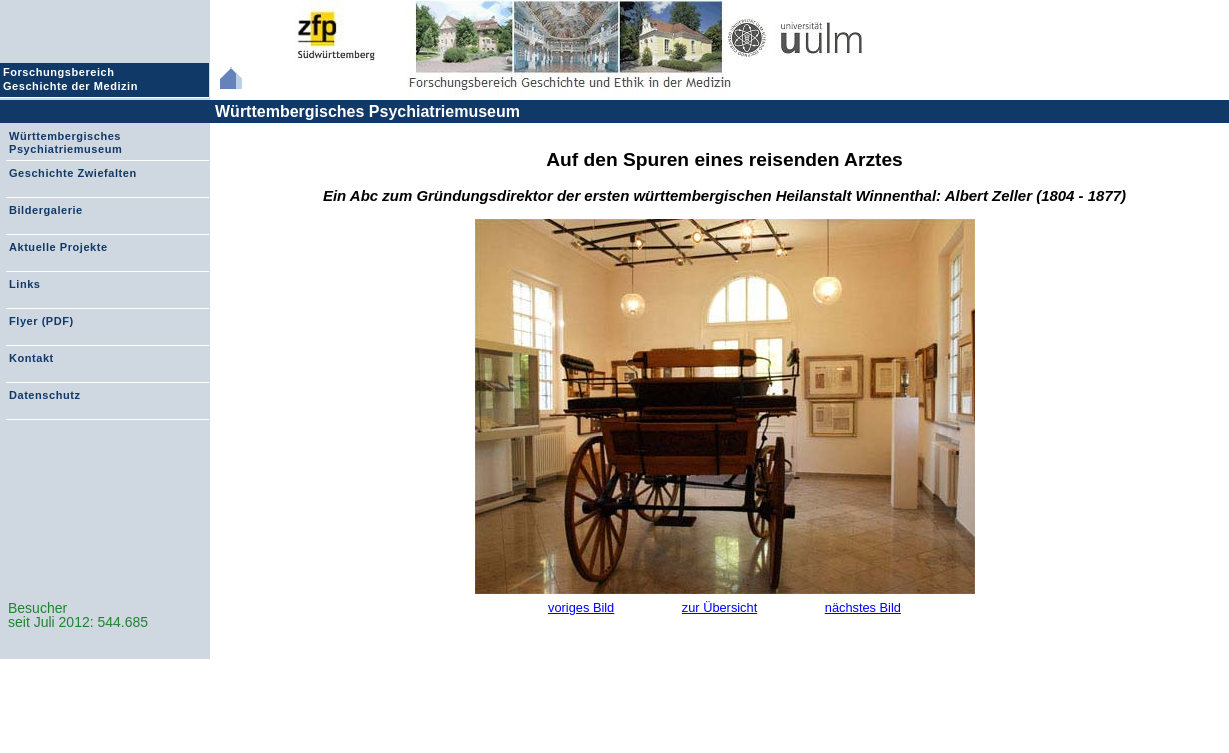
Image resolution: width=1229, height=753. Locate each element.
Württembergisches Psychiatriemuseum (367, 111)
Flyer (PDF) (41, 321)
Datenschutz (44, 395)
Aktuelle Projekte (58, 247)
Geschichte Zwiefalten (73, 173)
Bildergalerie (46, 210)
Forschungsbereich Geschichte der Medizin (73, 79)
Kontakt (31, 358)
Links (24, 284)
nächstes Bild (863, 607)
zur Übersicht (719, 607)
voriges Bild (581, 607)
